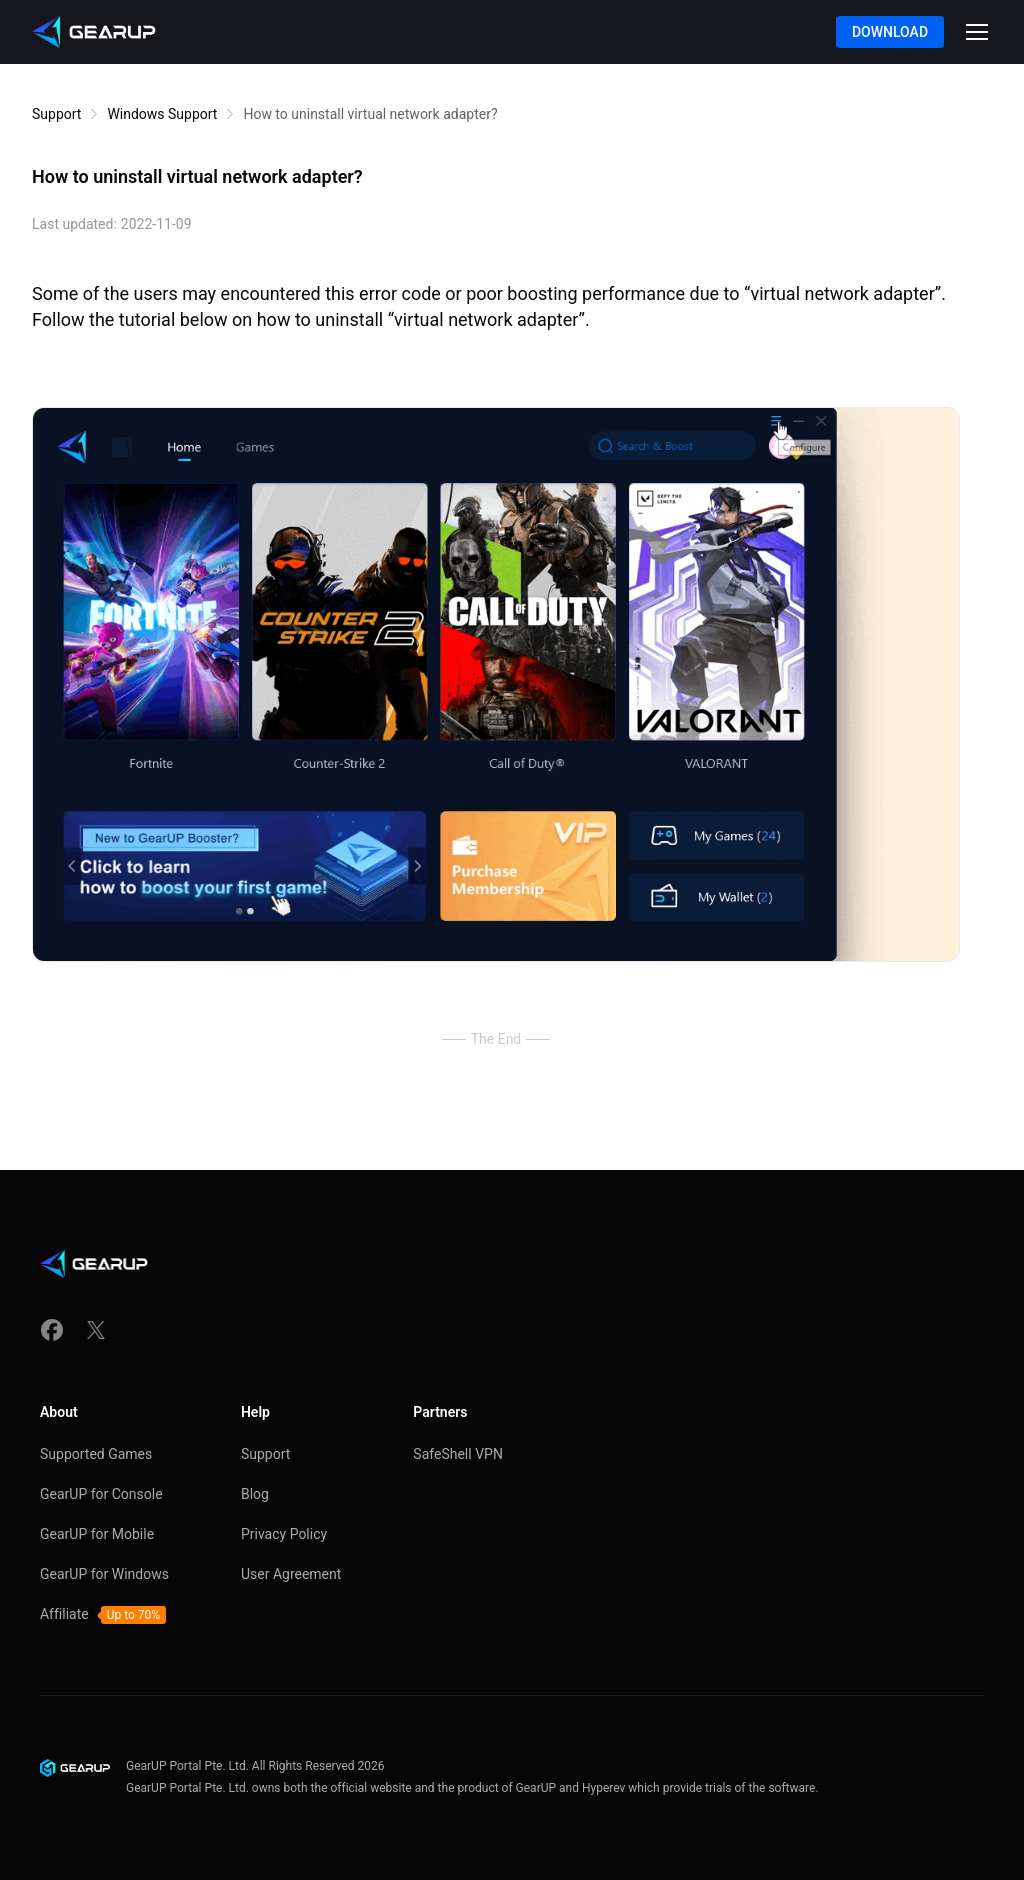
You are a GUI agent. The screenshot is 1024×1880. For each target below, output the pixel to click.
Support (56, 114)
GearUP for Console (101, 1494)
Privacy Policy (284, 1534)
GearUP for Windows (104, 1574)
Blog (255, 1494)
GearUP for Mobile (97, 1534)
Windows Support (162, 114)
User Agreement (291, 1574)
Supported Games (96, 1454)
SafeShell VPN (458, 1454)
